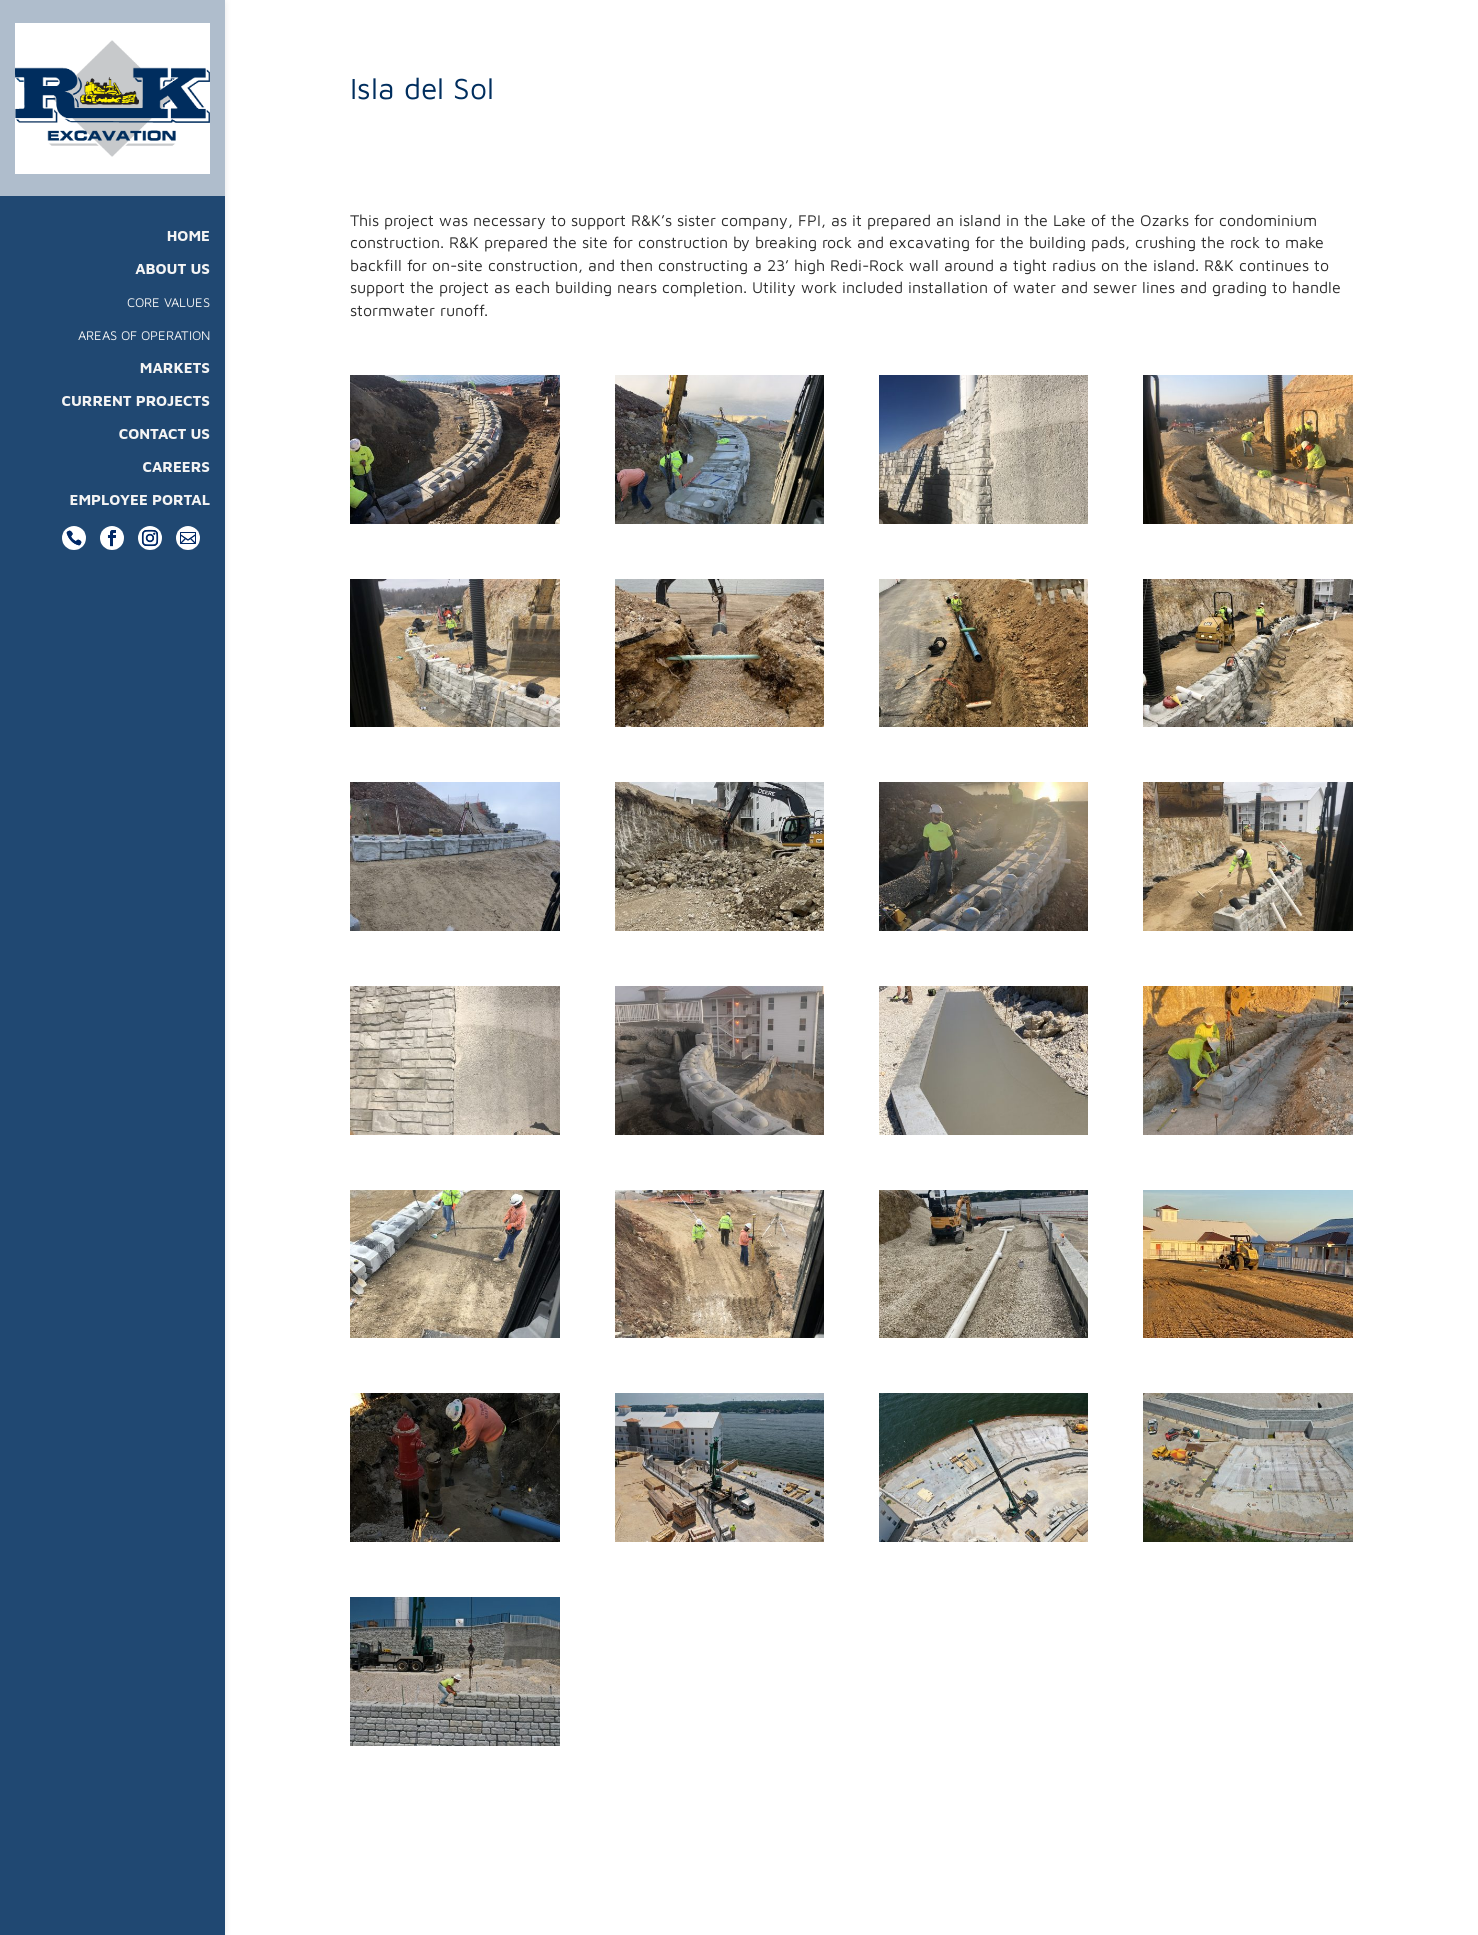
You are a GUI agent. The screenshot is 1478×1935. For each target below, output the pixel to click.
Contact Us (164, 449)
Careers (176, 482)
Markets (175, 383)
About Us (172, 284)
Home (188, 251)
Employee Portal (140, 515)
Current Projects (135, 416)
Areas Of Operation (144, 350)
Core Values (168, 317)
